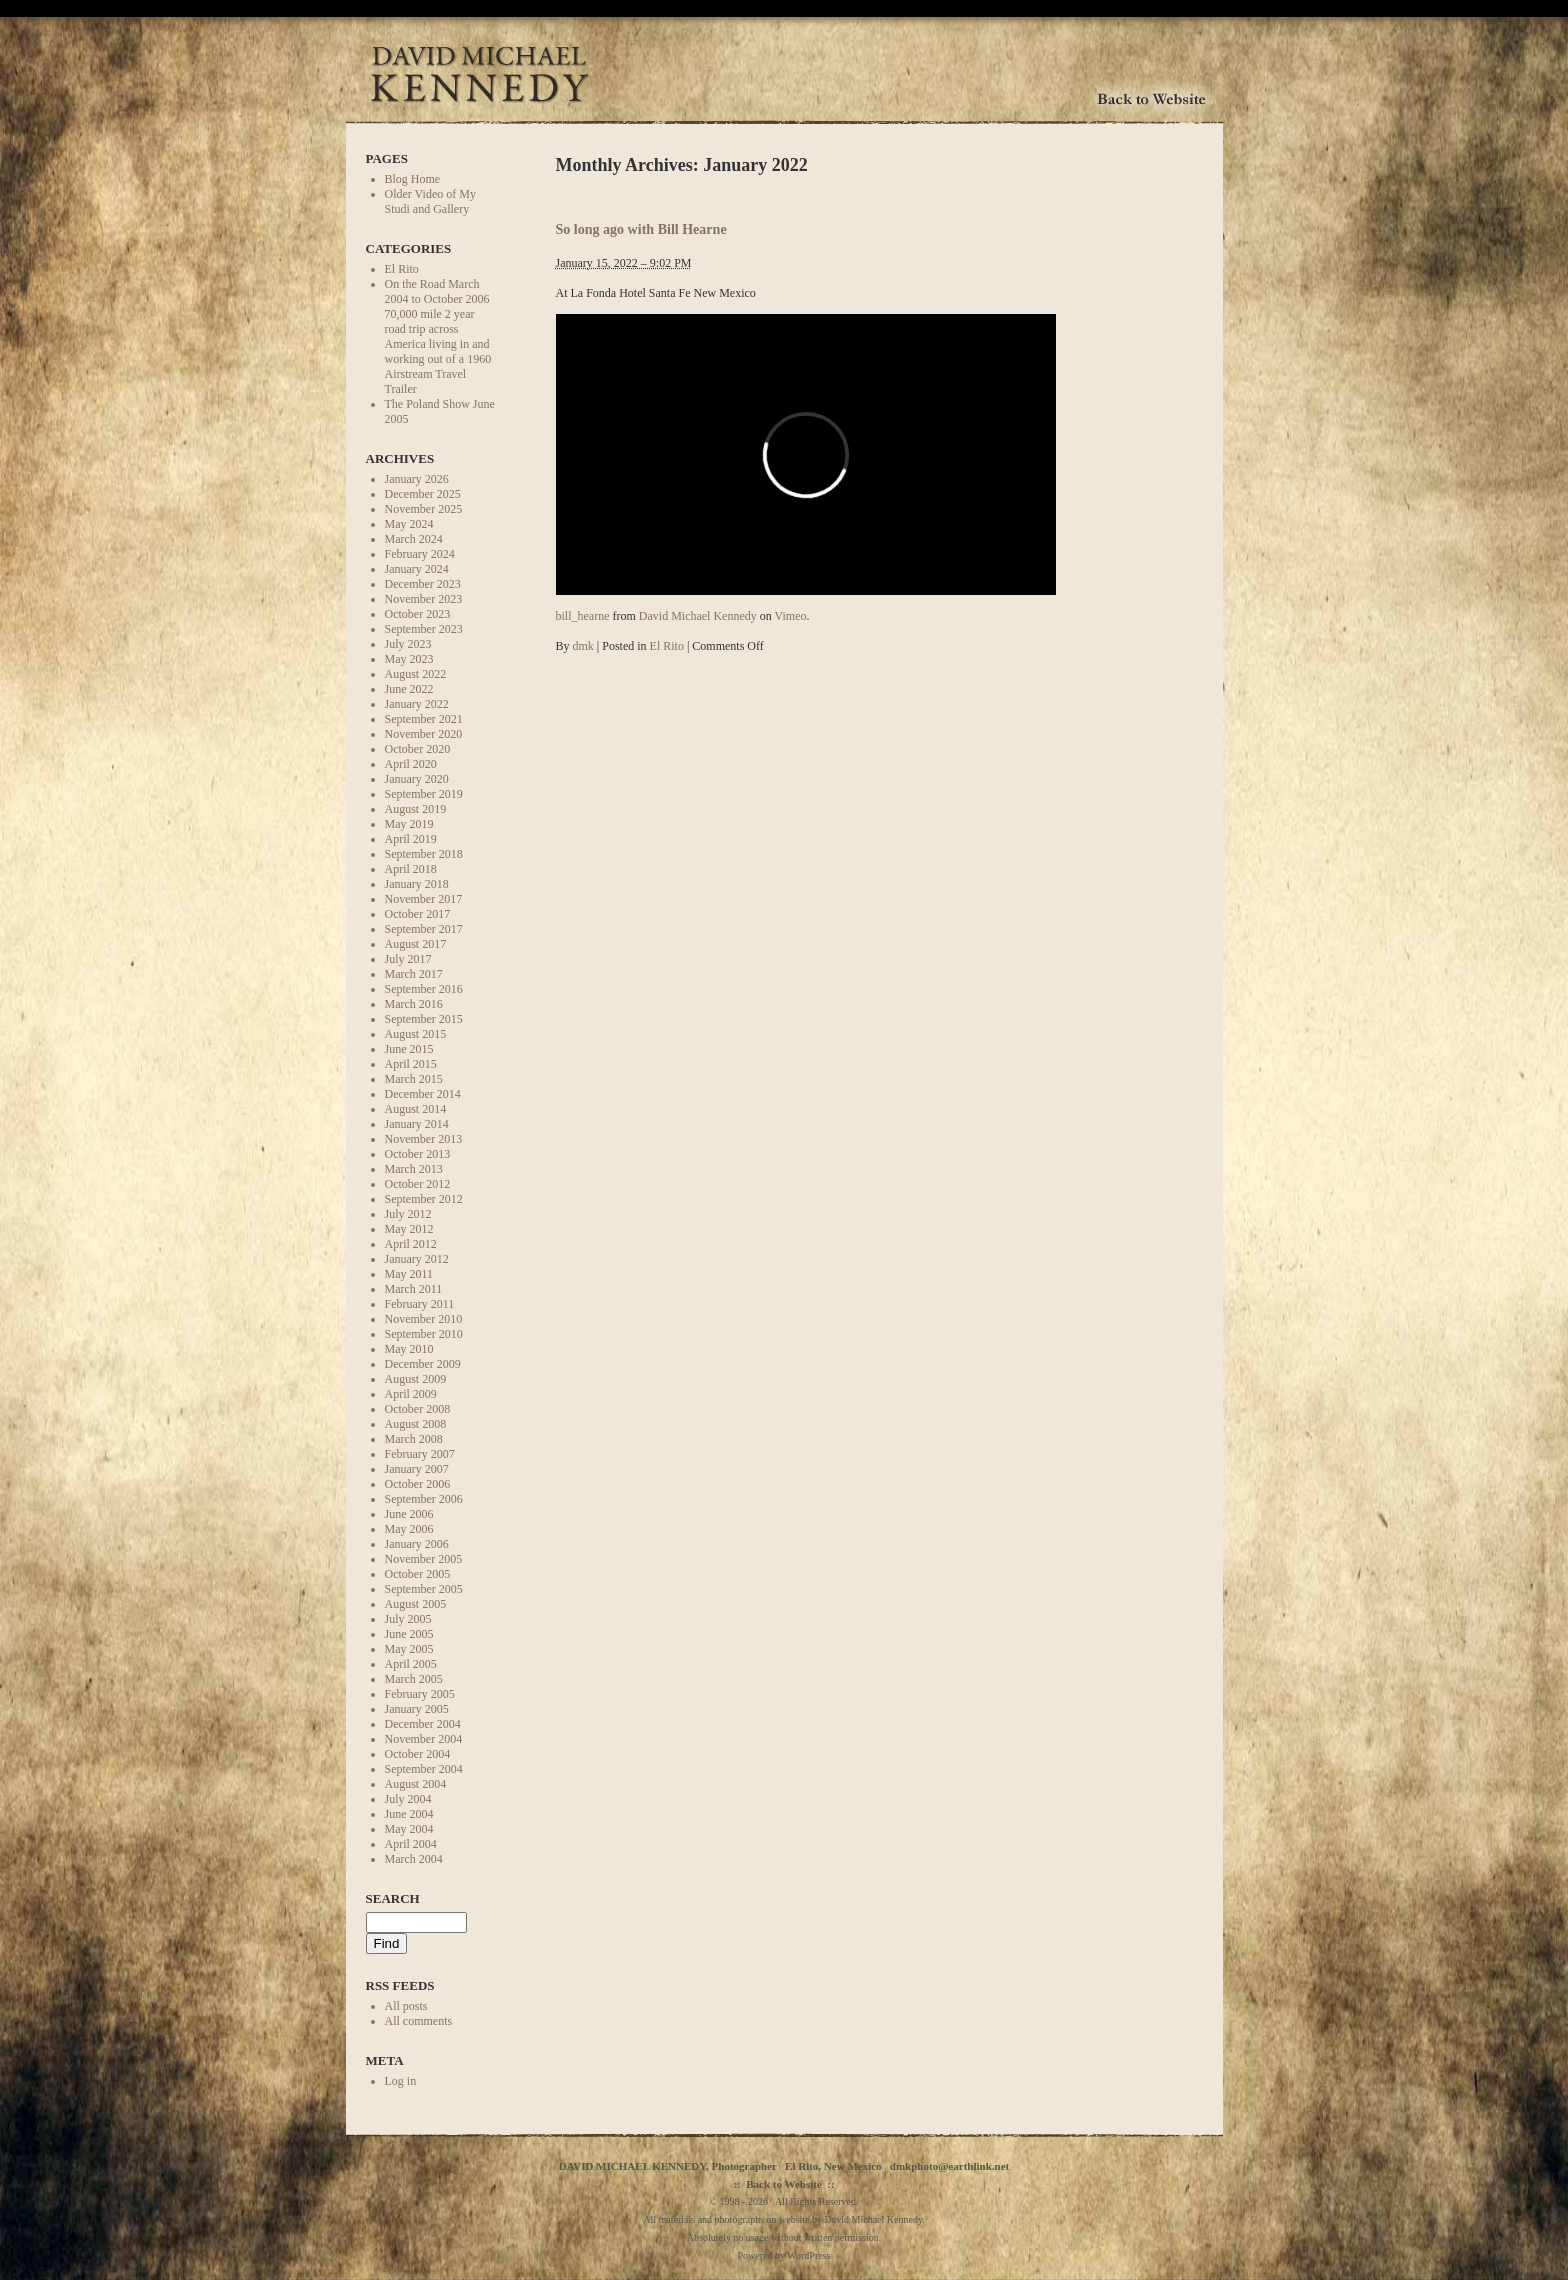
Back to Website (784, 2184)
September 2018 (424, 854)
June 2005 (409, 1634)
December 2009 (423, 1364)
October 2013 (418, 1154)
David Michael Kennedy (698, 616)
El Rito (402, 269)
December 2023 (423, 584)
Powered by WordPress (784, 2255)
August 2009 (416, 1379)
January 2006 (417, 1544)
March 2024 (414, 539)
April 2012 (411, 1244)
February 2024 (420, 554)
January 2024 (417, 569)
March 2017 (414, 974)
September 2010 (424, 1334)
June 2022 (409, 689)
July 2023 (408, 644)
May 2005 (409, 1649)
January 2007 (417, 1469)
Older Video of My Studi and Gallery (430, 201)
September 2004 (424, 1769)
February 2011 (420, 1304)
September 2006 (424, 1499)
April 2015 (411, 1064)
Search (393, 1898)
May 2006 (409, 1529)
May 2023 (409, 659)
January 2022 (417, 704)
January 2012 (417, 1259)
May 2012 (409, 1229)
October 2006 (418, 1484)
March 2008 (414, 1439)
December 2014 (423, 1094)
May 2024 (409, 524)
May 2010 (409, 1349)
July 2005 (408, 1619)
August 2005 (416, 1604)
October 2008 (418, 1409)
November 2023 (424, 599)
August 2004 (416, 1784)
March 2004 (414, 1859)
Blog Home (413, 179)
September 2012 (424, 1199)
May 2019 (409, 824)
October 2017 (418, 914)
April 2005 (411, 1664)
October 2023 (418, 614)
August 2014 (416, 1109)
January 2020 (417, 779)
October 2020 (418, 749)
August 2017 (416, 944)
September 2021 (424, 719)
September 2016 (424, 989)
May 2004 (409, 1829)
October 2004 (418, 1754)
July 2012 (408, 1214)
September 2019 (424, 794)
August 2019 (416, 809)
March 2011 (414, 1289)
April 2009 (411, 1394)
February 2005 (420, 1694)
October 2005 (418, 1574)
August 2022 (416, 674)
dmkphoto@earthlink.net (949, 2166)
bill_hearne (583, 616)
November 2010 (424, 1319)
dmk (583, 646)
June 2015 (409, 1049)
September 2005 (424, 1589)
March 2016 (414, 1004)
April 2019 (411, 839)
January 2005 (417, 1709)
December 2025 (423, 494)
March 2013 (414, 1169)
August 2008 (416, 1424)
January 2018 (417, 884)
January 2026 (417, 479)
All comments (419, 2021)
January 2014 (417, 1124)
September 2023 (424, 629)
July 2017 (408, 959)
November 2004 (424, 1739)
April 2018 (411, 869)
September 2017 (424, 929)
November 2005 (424, 1559)
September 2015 (424, 1019)
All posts (406, 2006)
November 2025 (424, 509)
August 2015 (416, 1034)
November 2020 (424, 734)
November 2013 (424, 1139)
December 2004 (423, 1724)
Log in (401, 2081)
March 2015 (414, 1079)
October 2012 (418, 1184)
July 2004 (408, 1799)
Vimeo (791, 616)
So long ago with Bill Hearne (641, 229)
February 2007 (420, 1454)
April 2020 (411, 764)
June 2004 (409, 1814)
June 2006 (409, 1514)
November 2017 (424, 899)
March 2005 (414, 1679)
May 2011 (409, 1274)
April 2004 (411, 1844)
